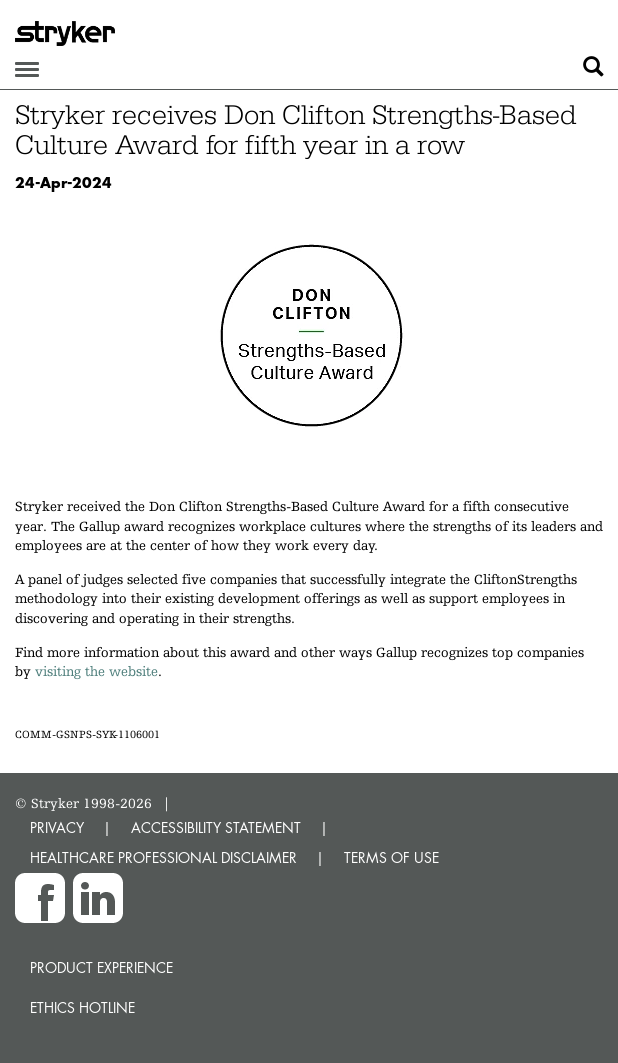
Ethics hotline (82, 1007)
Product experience (101, 967)
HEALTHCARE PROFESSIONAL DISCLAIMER (163, 857)
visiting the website (96, 671)
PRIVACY (57, 827)
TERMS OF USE (391, 857)
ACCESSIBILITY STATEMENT (216, 827)
